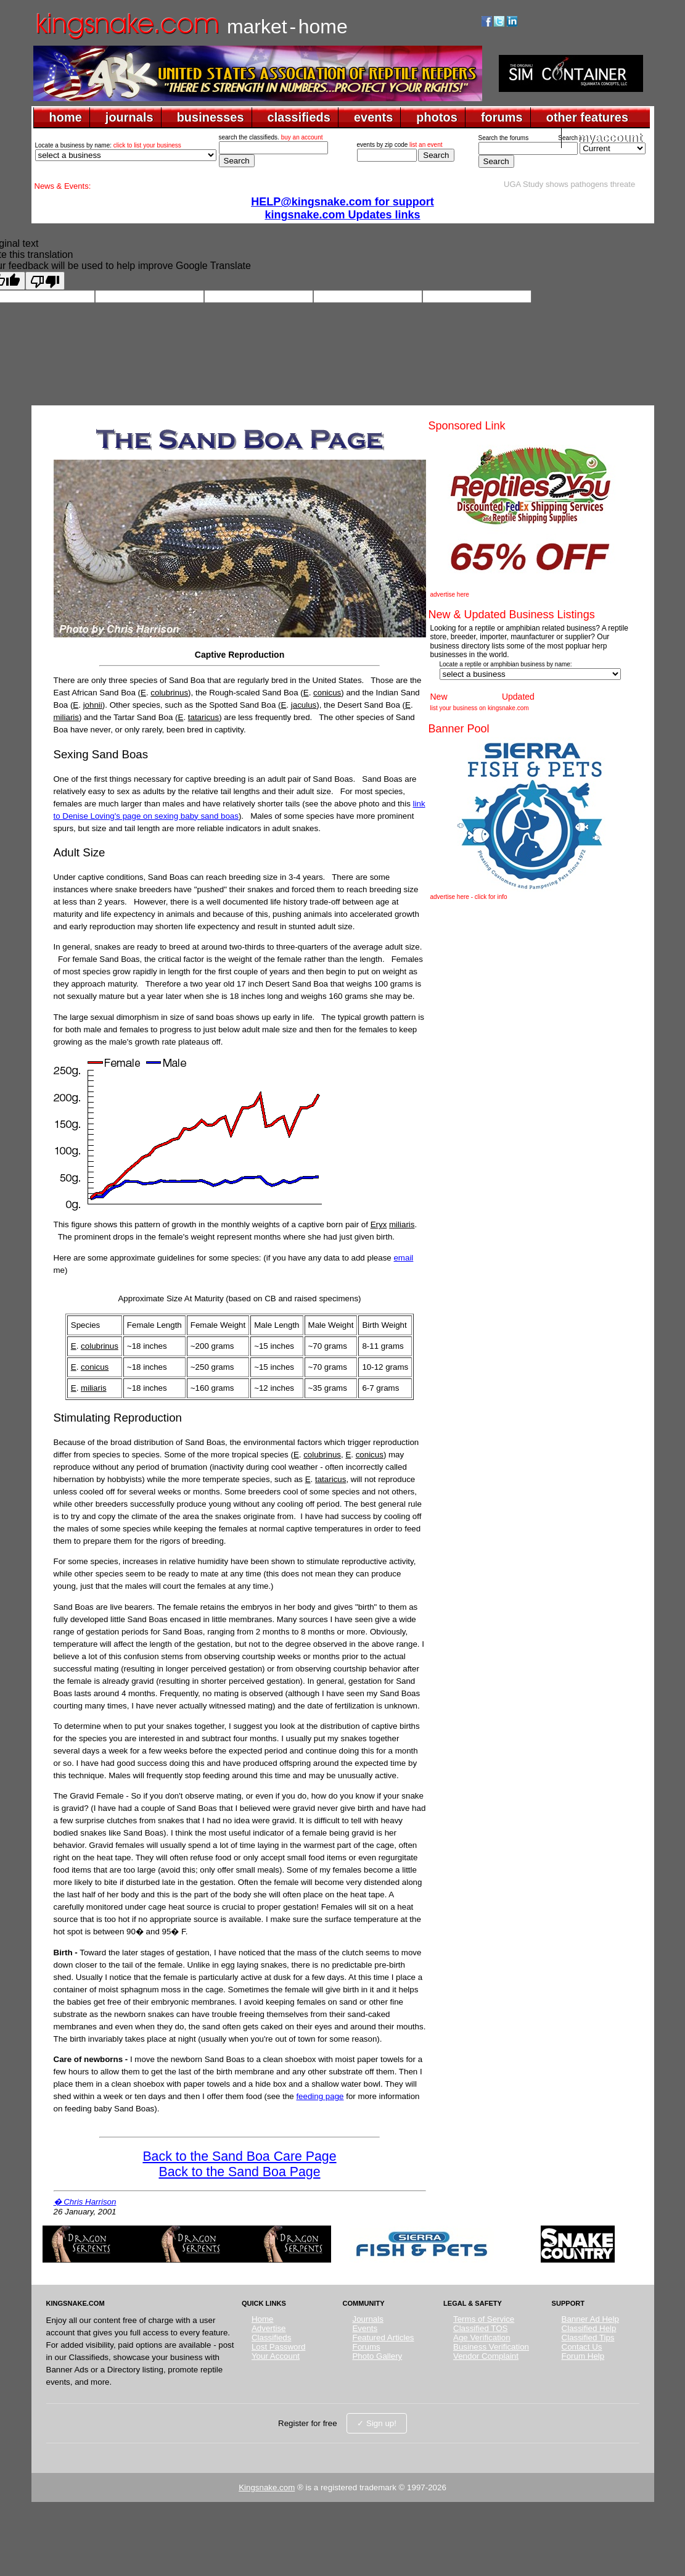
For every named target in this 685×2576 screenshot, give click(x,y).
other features (587, 117)
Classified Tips (588, 2337)
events (373, 117)
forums (502, 117)
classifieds (299, 117)
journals (129, 117)
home (65, 117)
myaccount (609, 137)
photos (436, 117)
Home (263, 2319)
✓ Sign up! (376, 2423)
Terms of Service (483, 2319)
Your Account (276, 2356)
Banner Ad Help (590, 2319)
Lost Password (278, 2346)
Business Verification (491, 2346)
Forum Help (583, 2356)
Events (364, 2328)
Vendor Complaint (486, 2356)
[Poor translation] (45, 280)
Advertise (269, 2328)
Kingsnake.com (267, 2487)
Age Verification (482, 2337)
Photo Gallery (377, 2356)
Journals (367, 2319)
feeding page (319, 2096)
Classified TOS (480, 2328)
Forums (366, 2346)
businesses (210, 117)
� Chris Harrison (85, 2201)
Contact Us (582, 2346)
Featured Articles (383, 2337)
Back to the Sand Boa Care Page (239, 2156)
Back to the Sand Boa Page (239, 2171)
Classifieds (271, 2337)
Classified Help (589, 2328)
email (403, 1257)
